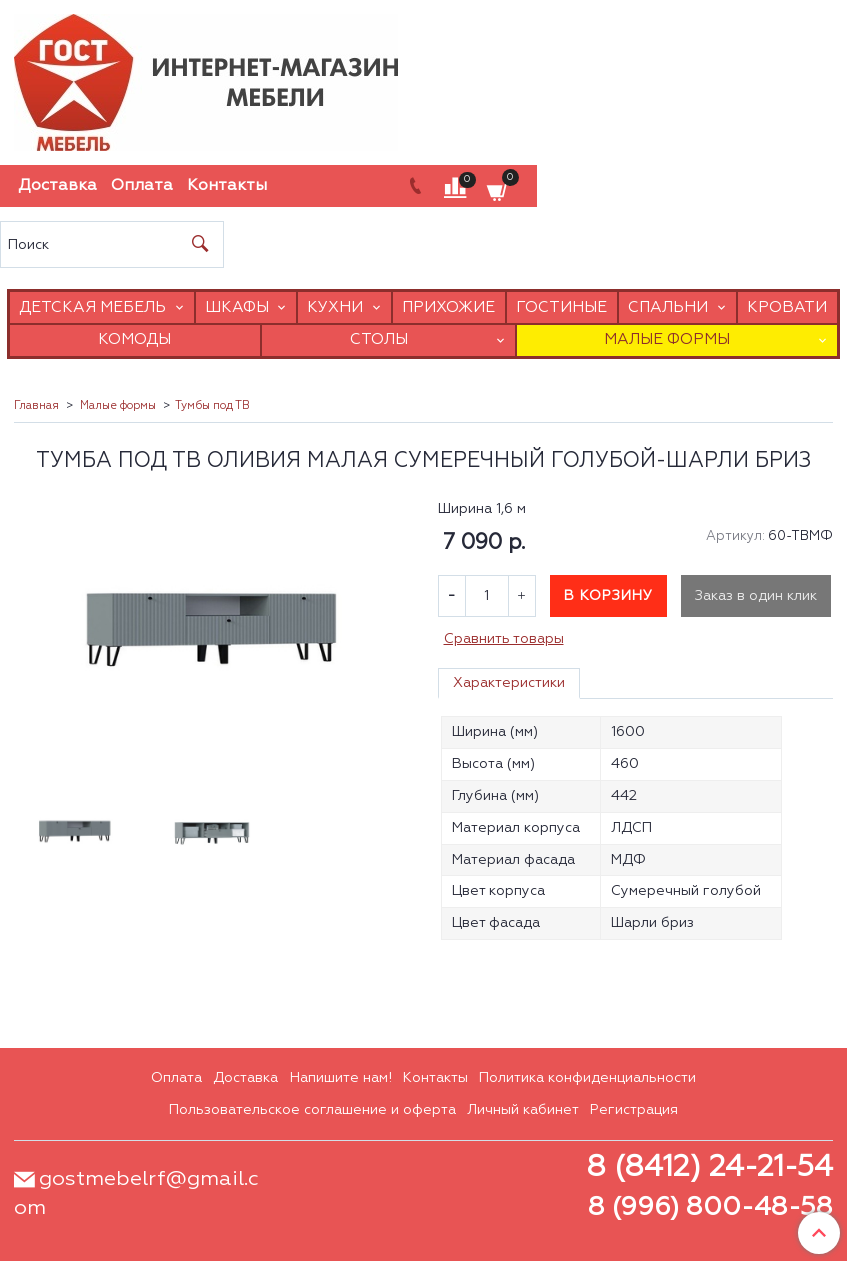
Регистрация (634, 1110)
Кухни (335, 307)
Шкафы (237, 307)
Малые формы (667, 339)
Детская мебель (92, 307)
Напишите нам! (341, 1078)
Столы (379, 339)
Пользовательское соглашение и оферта (312, 1110)
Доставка (57, 186)
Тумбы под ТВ (212, 406)
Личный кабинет (523, 1110)
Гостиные (561, 307)
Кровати (787, 307)
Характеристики (509, 683)
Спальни (668, 307)
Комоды (134, 339)
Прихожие (448, 307)
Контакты (227, 186)
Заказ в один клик (756, 596)
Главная (36, 406)
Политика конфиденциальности (587, 1078)
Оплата (142, 186)
